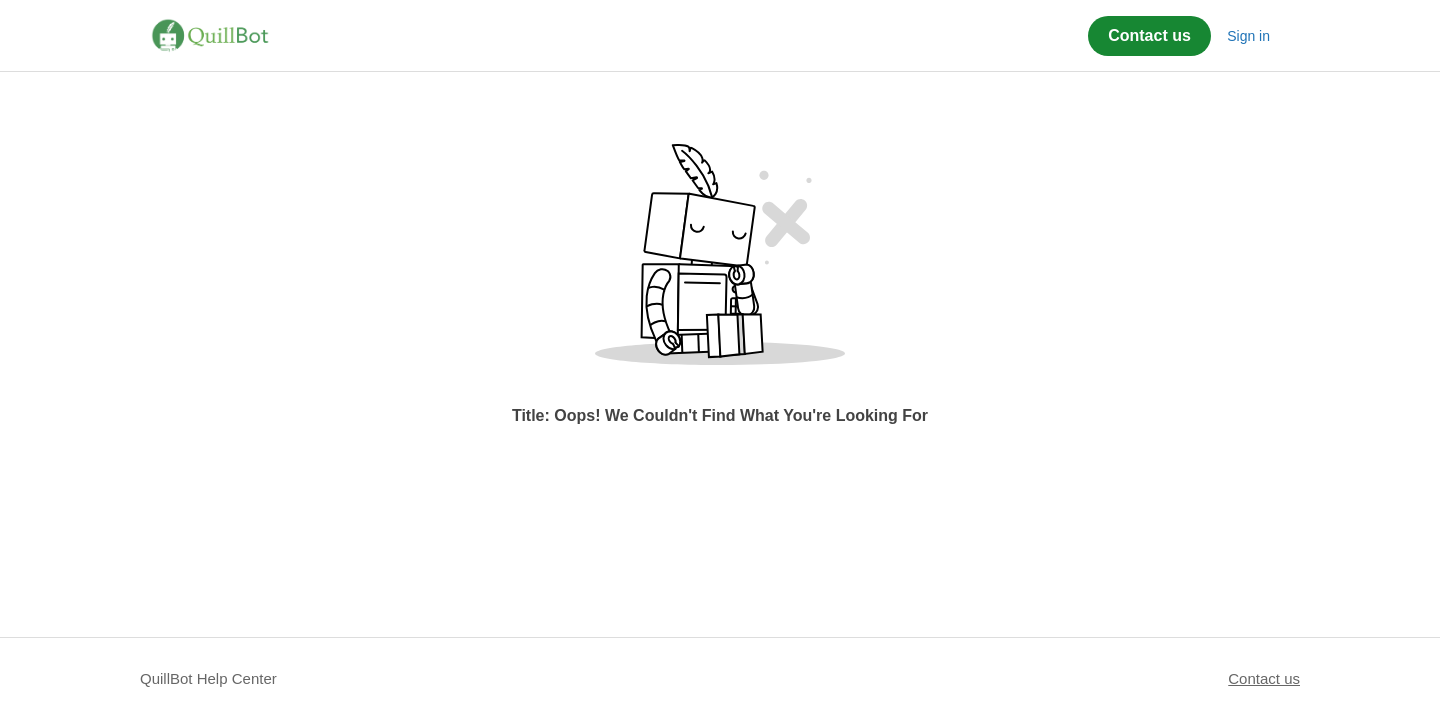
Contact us (1149, 35)
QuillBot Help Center (208, 678)
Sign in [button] (1248, 36)
